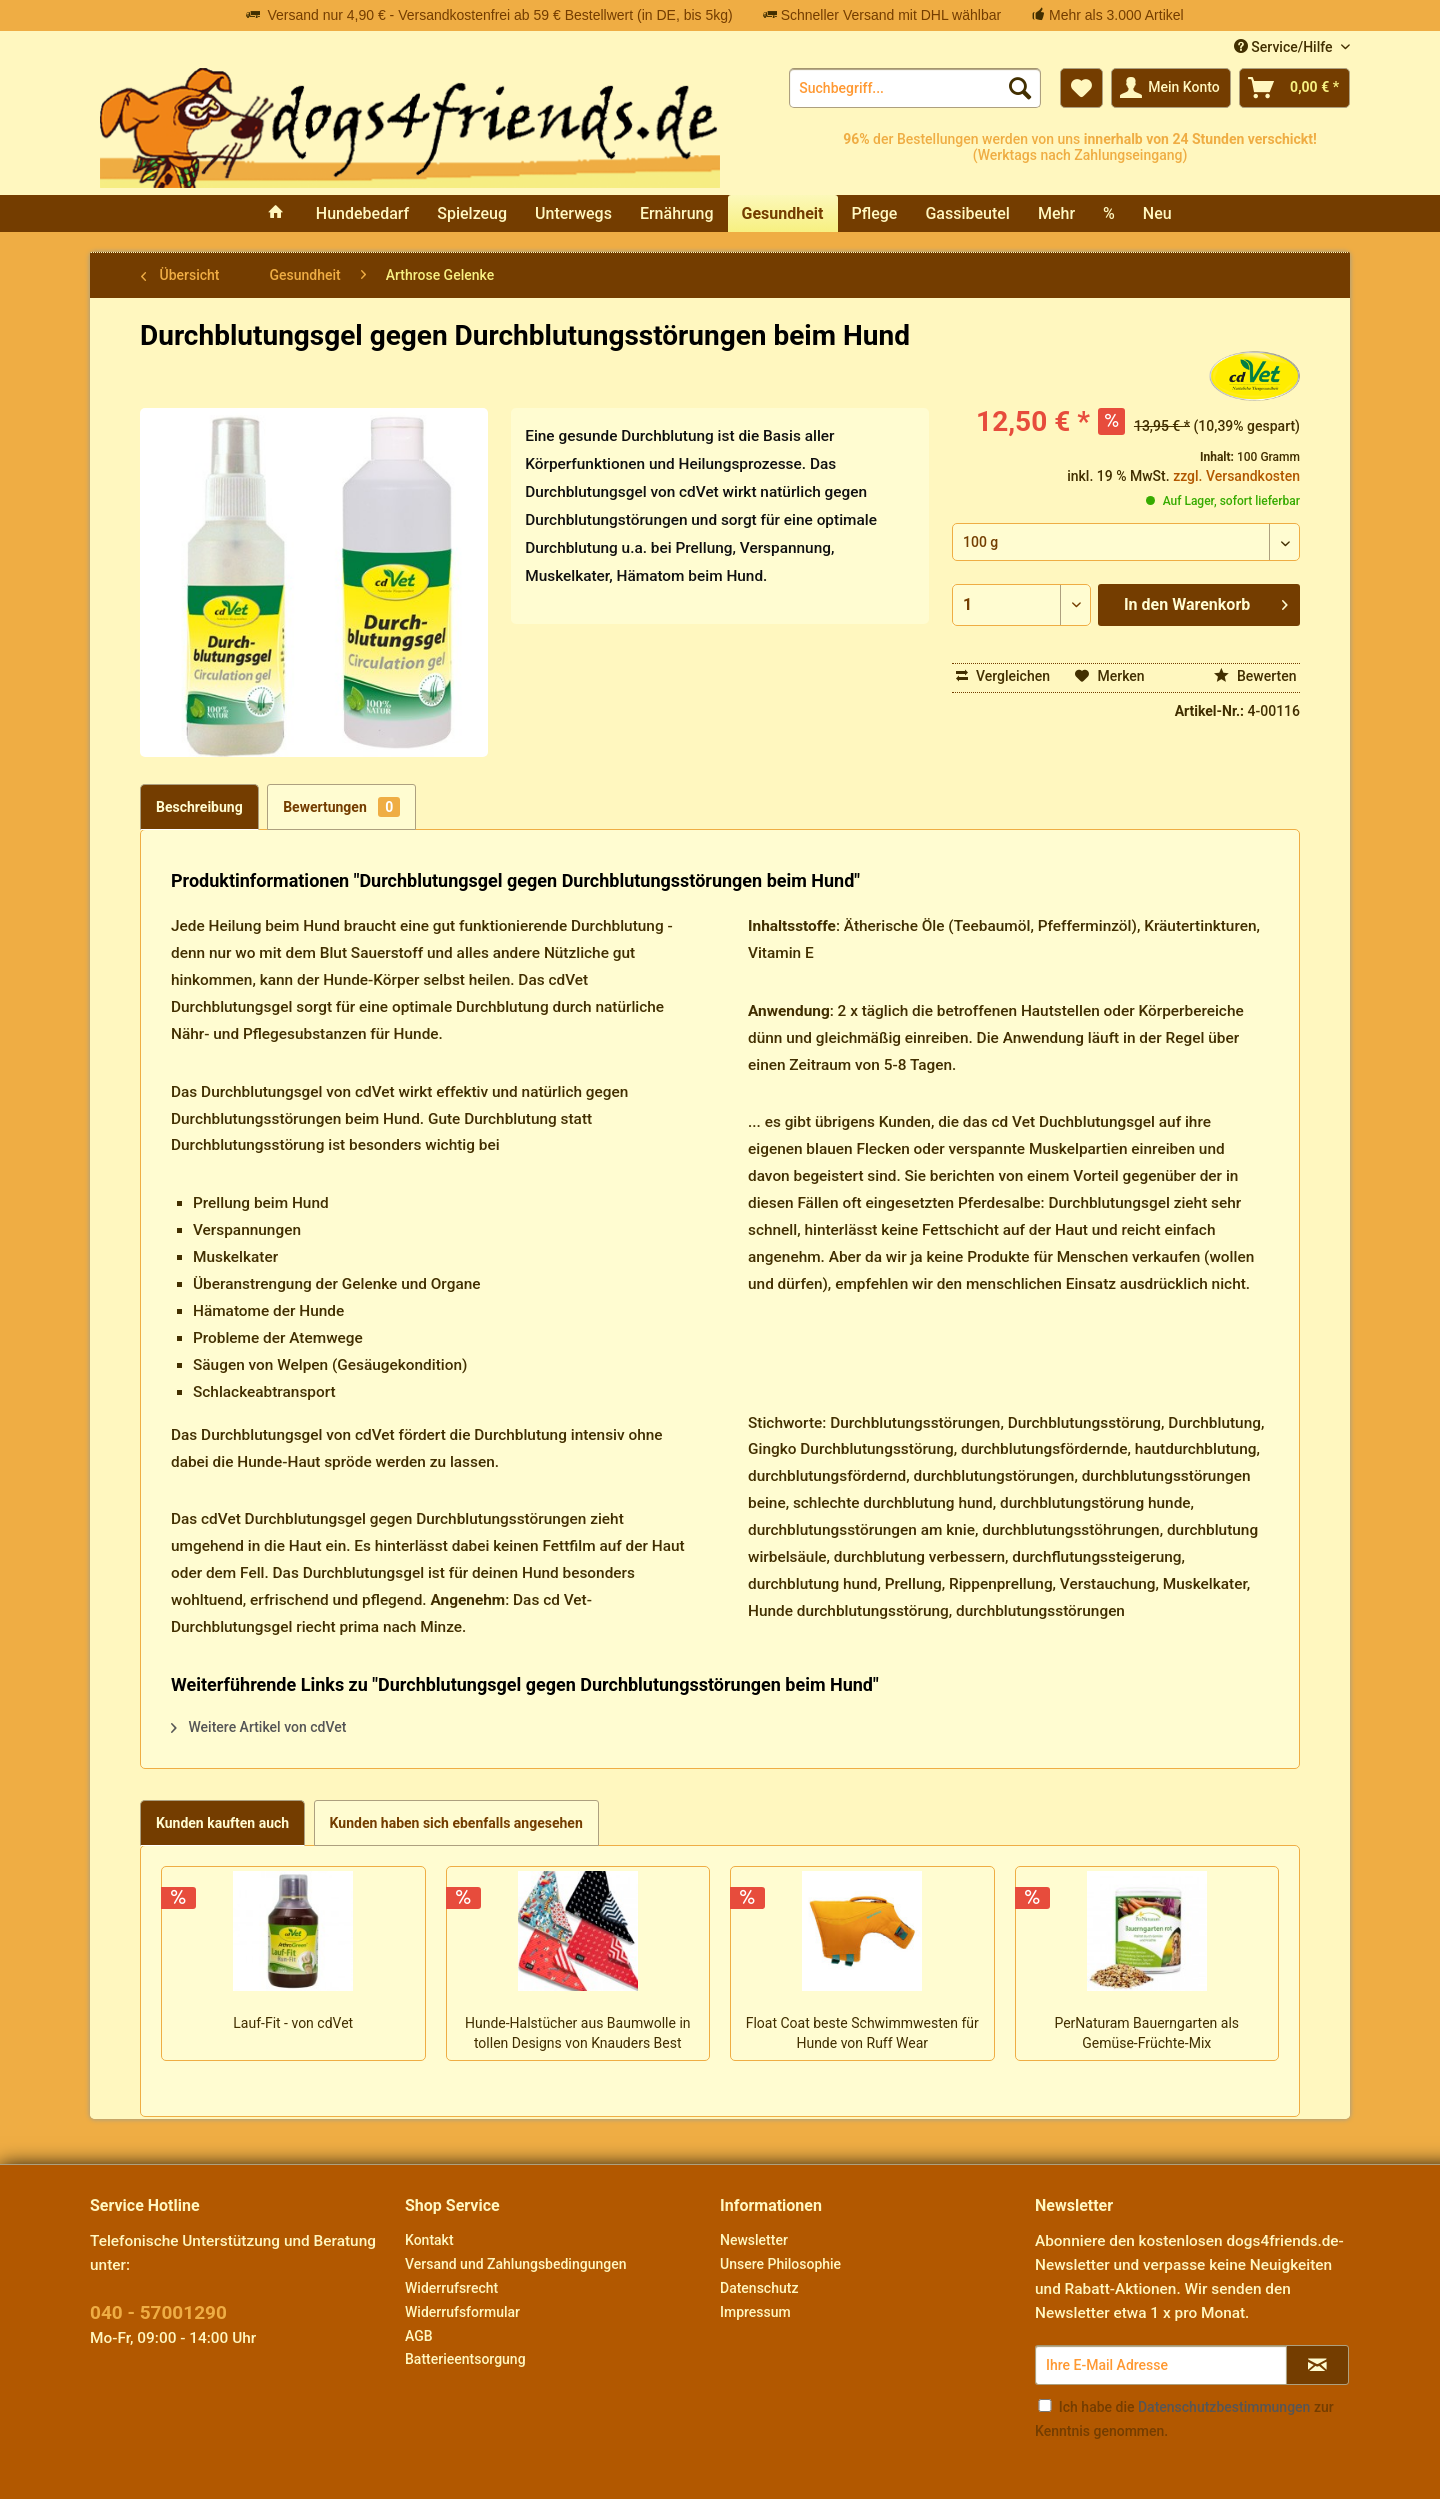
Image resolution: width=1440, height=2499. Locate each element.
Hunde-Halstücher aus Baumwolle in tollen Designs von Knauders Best (578, 2033)
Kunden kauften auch (222, 1823)
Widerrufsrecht (451, 2288)
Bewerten (1255, 676)
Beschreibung (199, 807)
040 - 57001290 (158, 2312)
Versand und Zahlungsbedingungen (515, 2264)
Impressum (755, 2312)
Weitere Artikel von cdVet (258, 1727)
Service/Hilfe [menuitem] (1285, 47)
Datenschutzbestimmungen (1224, 2407)
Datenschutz (759, 2288)
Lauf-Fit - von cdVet (293, 2023)
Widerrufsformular (462, 2312)
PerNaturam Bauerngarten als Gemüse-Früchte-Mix (1146, 2033)
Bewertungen (341, 807)
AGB (419, 2336)
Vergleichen (1003, 676)
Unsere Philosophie (780, 2264)
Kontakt (429, 2240)
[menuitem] (915, 88)
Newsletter (754, 2240)
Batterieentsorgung (465, 2359)
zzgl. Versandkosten (1236, 476)
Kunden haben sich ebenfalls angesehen (456, 1823)
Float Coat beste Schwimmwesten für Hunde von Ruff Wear (862, 2033)
